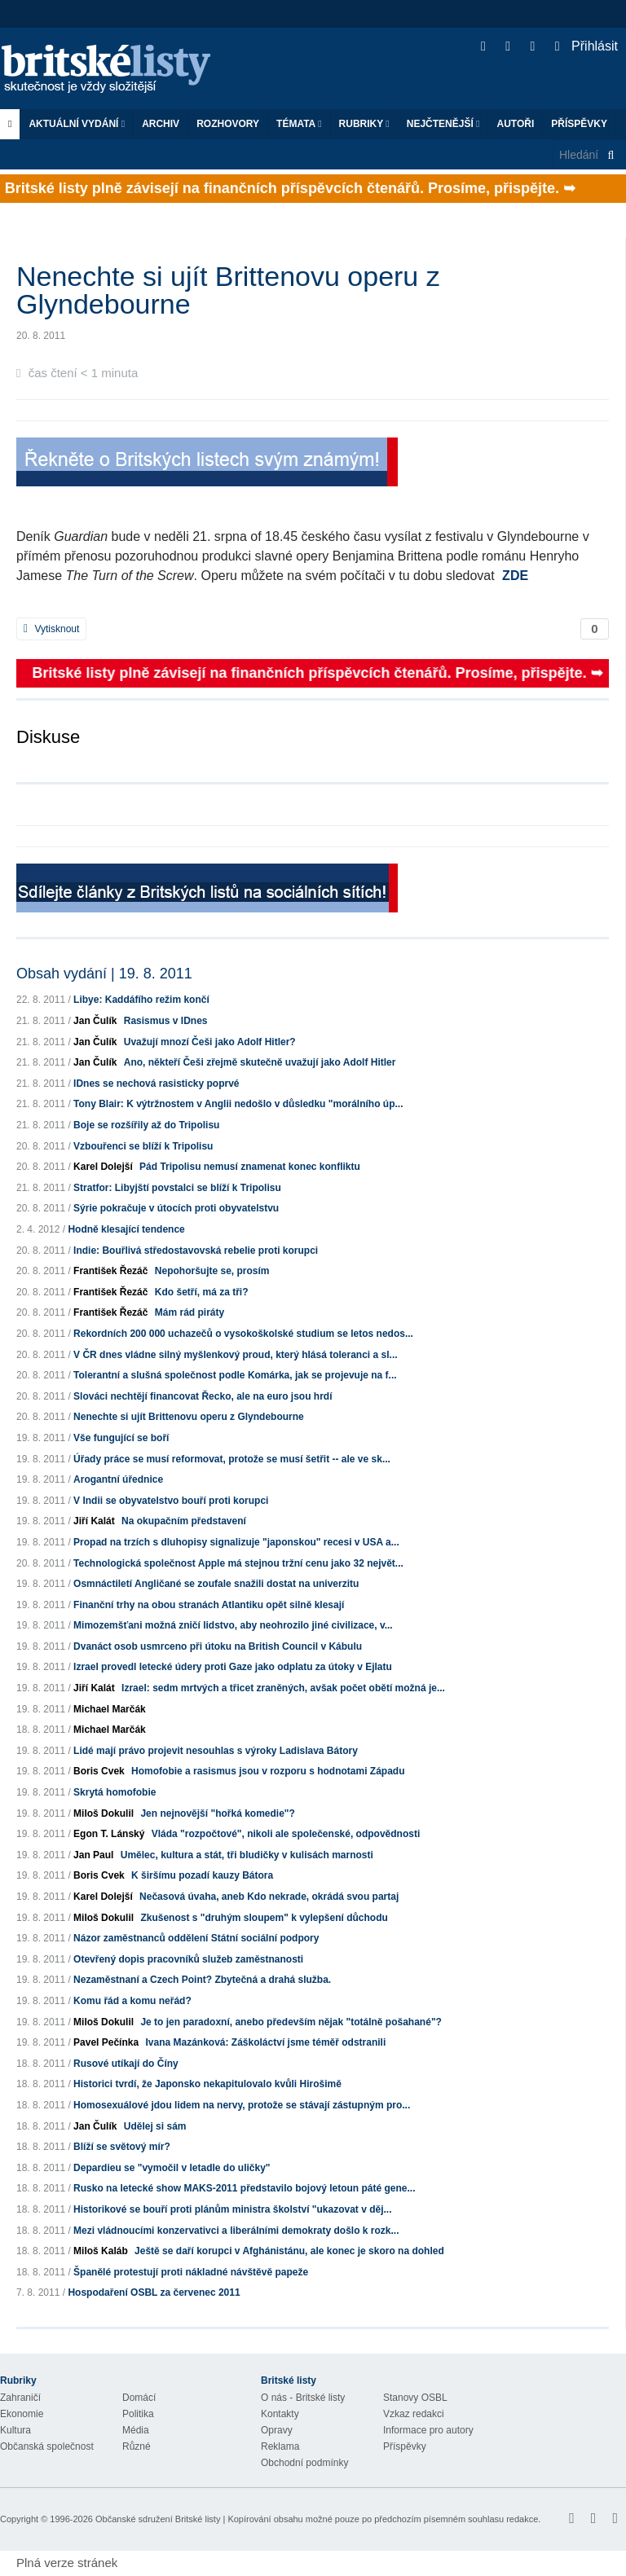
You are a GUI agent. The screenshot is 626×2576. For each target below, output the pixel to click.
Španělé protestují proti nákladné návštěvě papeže (190, 2272)
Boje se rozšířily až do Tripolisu (146, 1125)
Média (135, 2430)
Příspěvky (579, 124)
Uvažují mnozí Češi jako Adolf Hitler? (210, 1042)
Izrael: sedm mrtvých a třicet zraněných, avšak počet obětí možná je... (283, 1688)
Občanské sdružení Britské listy (157, 2519)
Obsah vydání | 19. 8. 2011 (104, 973)
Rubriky (364, 124)
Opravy (277, 2430)
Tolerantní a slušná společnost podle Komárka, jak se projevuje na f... (235, 1375)
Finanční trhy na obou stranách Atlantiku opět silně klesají (208, 1605)
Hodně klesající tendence (126, 1229)
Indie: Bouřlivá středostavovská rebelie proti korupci (195, 1250)
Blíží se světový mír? (121, 2146)
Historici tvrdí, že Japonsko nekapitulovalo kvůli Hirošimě (207, 2084)
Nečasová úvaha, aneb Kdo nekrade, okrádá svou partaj (269, 1896)
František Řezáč (110, 1271)
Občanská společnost (47, 2446)
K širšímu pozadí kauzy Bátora (202, 1875)
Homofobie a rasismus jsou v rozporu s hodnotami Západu (267, 1771)
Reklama (280, 2446)
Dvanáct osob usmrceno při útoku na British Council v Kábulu (217, 1646)
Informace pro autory (428, 2430)
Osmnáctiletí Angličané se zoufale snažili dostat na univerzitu (216, 1583)
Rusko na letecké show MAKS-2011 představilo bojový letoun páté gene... (244, 2188)
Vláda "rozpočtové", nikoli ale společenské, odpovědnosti (286, 1834)
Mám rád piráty (189, 1312)
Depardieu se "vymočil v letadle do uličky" (171, 2168)
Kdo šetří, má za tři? (202, 1292)
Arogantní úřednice (118, 1479)
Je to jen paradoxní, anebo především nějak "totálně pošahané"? (290, 2022)
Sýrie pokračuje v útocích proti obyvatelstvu (176, 1208)
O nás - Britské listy (303, 2397)
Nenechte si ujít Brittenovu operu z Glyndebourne (188, 1416)
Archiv (160, 124)
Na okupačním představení (183, 1521)
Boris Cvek (99, 1771)
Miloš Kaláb (100, 2251)
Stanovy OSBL (415, 2397)
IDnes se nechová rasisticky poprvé (156, 1083)
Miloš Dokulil (103, 1813)
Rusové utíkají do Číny (126, 2063)
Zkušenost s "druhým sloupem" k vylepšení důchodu (263, 1917)
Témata (299, 124)
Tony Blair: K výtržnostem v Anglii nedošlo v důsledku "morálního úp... (238, 1104)
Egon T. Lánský (108, 1834)
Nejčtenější (443, 124)
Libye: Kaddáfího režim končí (141, 999)
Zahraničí (20, 2397)
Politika (138, 2414)
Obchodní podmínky (304, 2462)
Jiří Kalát (94, 1521)
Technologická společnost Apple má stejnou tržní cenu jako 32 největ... (238, 1563)
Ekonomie (21, 2414)
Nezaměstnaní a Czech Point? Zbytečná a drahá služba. (202, 1979)
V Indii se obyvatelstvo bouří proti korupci (170, 1500)
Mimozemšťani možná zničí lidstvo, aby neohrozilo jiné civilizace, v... (233, 1625)
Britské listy (114, 69)
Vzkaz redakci (413, 2414)
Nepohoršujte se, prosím (212, 1271)
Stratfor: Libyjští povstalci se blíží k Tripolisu (177, 1187)
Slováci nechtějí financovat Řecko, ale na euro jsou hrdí (202, 1396)
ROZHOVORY (227, 124)
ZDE (515, 575)
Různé (136, 2446)
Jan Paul (93, 1855)
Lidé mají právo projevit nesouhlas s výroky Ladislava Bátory (215, 1750)
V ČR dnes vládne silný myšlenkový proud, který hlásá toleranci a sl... (235, 1355)
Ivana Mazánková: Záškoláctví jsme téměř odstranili (265, 2042)
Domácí (139, 2397)
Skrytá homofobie (114, 1792)
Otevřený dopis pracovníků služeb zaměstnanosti (188, 1959)
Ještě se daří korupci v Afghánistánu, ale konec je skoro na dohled (289, 2251)
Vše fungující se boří (121, 1438)
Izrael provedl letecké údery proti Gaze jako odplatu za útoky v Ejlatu (232, 1667)
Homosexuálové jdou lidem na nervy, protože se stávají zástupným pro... (241, 2105)
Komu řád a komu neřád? (132, 2001)
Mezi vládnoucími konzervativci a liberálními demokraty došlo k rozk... (236, 2230)
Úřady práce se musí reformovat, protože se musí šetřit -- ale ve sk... (231, 1459)
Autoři (515, 124)
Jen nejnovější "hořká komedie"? (217, 1813)
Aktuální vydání (77, 124)
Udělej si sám (155, 2126)
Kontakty (280, 2414)
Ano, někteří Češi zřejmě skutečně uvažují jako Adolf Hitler (260, 1062)
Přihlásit (586, 46)
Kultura (15, 2430)
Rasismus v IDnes (166, 1020)
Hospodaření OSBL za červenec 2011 (154, 2292)
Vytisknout (51, 629)
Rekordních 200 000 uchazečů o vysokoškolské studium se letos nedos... (243, 1333)
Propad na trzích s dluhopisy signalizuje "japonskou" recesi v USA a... (236, 1542)
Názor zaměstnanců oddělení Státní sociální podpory (196, 1938)
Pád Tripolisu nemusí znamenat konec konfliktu (249, 1166)
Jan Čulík (95, 1020)
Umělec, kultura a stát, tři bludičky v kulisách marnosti (247, 1855)
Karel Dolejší (103, 1166)
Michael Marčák (109, 1709)
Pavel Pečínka (106, 2042)
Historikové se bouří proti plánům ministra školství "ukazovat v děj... (232, 2209)
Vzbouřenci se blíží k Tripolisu (143, 1146)
